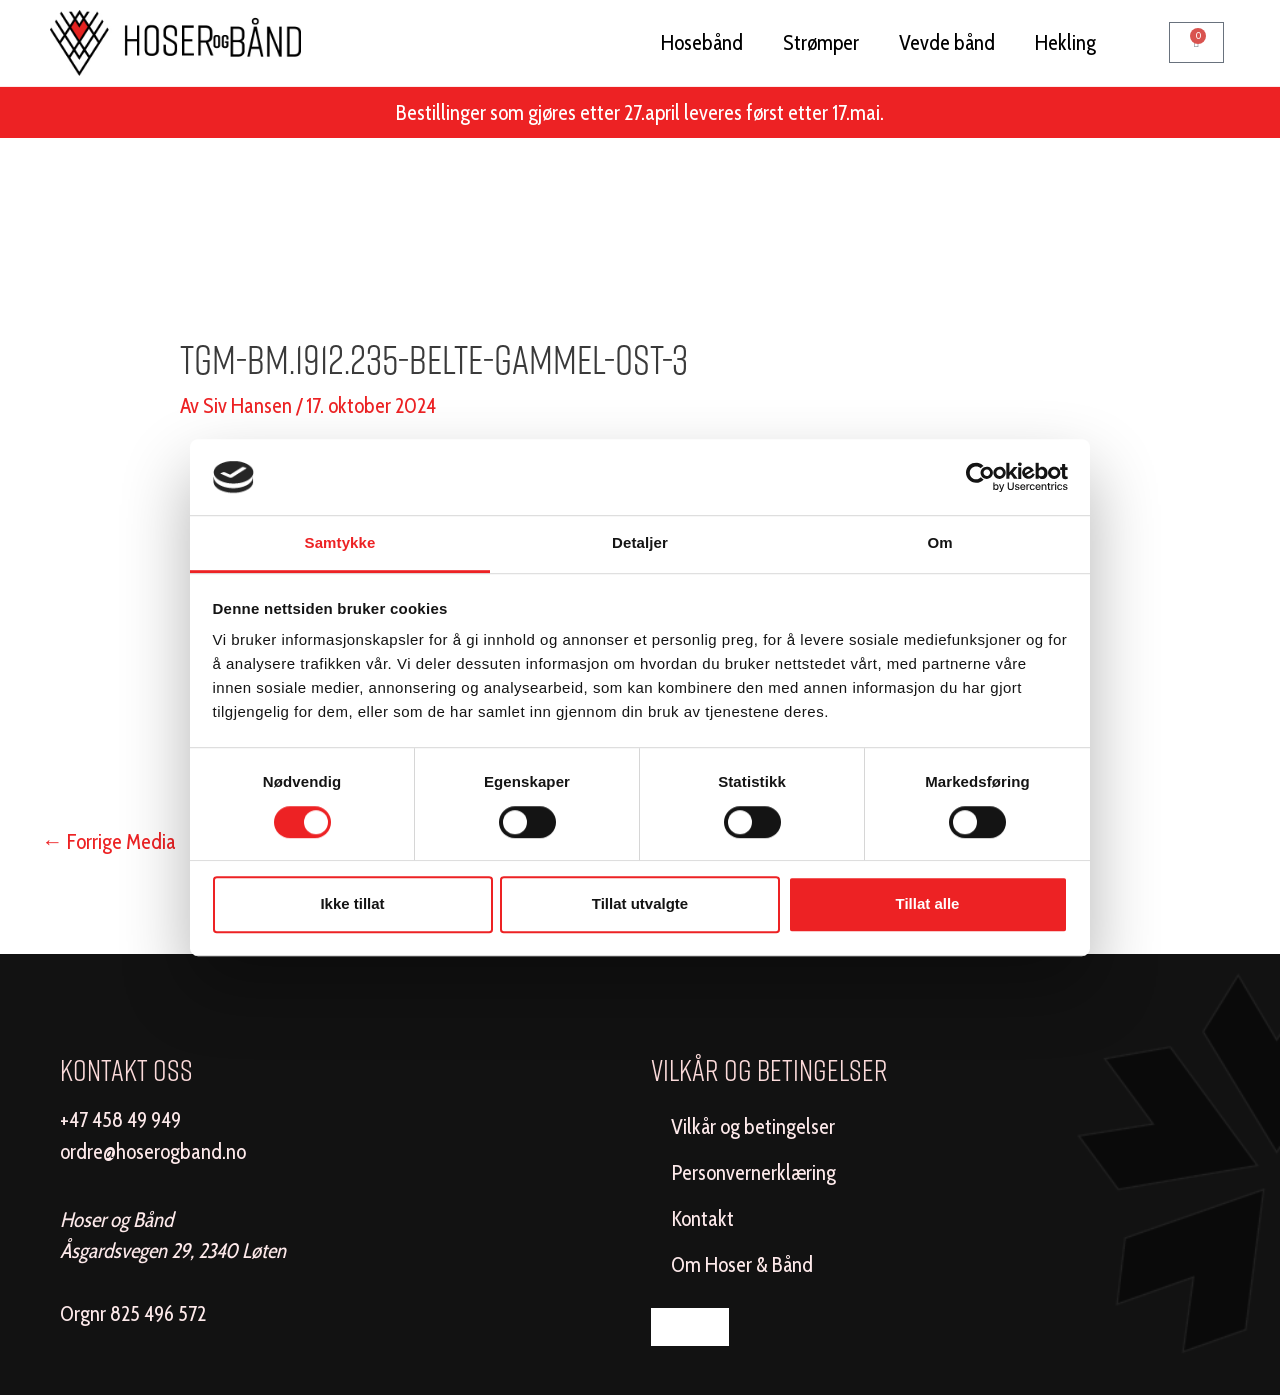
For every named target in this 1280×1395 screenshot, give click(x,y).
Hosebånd (702, 42)
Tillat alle (928, 903)
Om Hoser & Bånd (742, 1264)
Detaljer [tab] (640, 543)
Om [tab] (939, 543)
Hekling (1065, 42)
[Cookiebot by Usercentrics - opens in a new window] (980, 477)
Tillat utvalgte (640, 903)
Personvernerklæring (753, 1172)
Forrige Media (109, 841)
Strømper (821, 42)
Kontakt (702, 1218)
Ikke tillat (352, 903)
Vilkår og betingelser (753, 1126)
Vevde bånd (947, 42)
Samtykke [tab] (340, 543)
